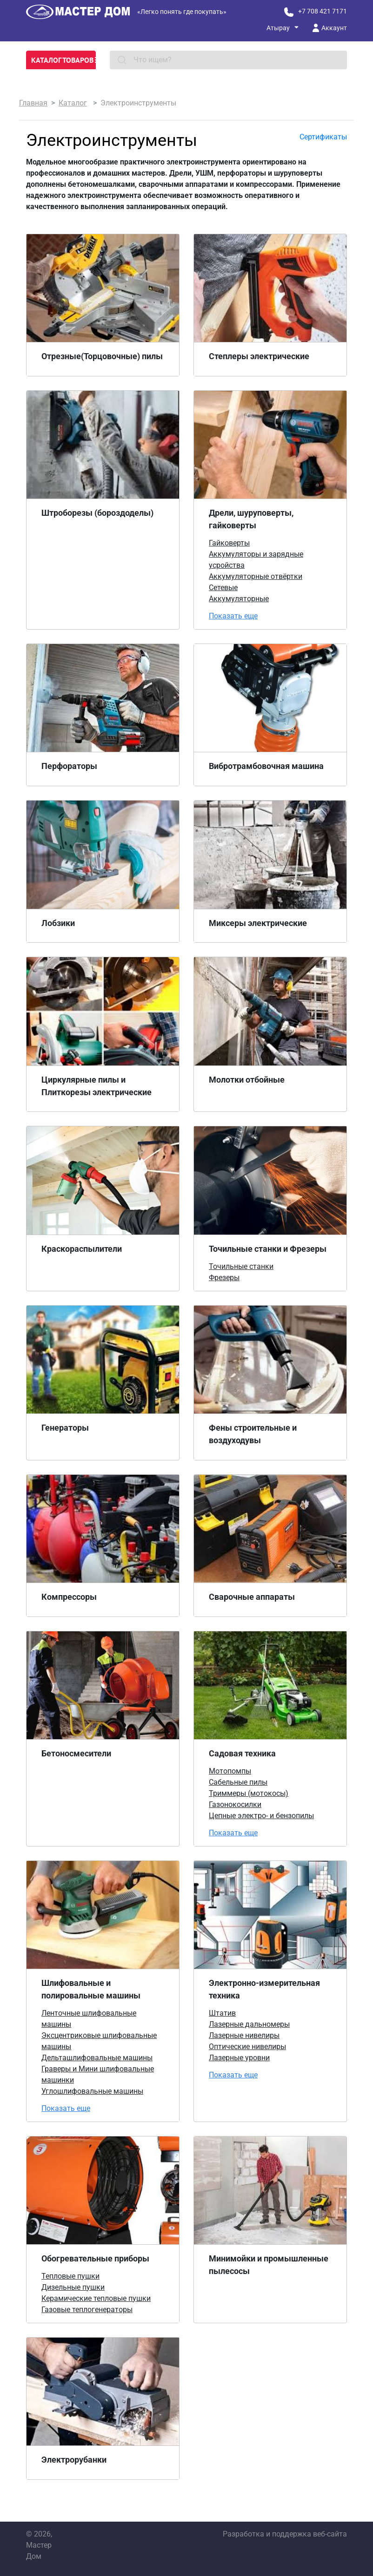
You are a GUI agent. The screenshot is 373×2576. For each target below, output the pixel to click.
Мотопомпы (230, 1771)
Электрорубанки (74, 2459)
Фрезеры (224, 1277)
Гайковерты (229, 543)
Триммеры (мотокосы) (248, 1793)
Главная (33, 103)
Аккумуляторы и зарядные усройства (256, 560)
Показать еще (233, 615)
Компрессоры (69, 1597)
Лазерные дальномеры (249, 2024)
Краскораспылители (81, 1249)
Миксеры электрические (258, 923)
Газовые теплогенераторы (87, 2309)
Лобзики (58, 923)
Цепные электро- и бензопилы (261, 1815)
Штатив (222, 2013)
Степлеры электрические (259, 356)
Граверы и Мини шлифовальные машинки (97, 2074)
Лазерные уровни (239, 2057)
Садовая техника (242, 1753)
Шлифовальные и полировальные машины (90, 1989)
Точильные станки (241, 1266)
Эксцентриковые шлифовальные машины (99, 2041)
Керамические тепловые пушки (96, 2298)
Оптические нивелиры (247, 2046)
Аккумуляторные (239, 598)
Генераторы (65, 1428)
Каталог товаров (63, 60)
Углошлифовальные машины (92, 2091)
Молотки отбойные (247, 1079)
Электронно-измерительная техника (264, 1989)
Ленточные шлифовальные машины (88, 2019)
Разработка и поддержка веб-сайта (285, 2534)
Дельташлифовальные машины (97, 2057)
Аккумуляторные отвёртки (255, 576)
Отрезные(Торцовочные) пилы (102, 356)
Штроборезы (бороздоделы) (97, 513)
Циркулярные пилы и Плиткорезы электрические (96, 1086)
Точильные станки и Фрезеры (267, 1249)
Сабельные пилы (238, 1782)
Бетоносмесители (76, 1753)
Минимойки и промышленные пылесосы (268, 2265)
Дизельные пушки (73, 2287)
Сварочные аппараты (252, 1597)
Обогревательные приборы (95, 2258)
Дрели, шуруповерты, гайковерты (251, 519)
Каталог (73, 103)
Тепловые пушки (70, 2276)
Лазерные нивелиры (244, 2035)
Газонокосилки (235, 1804)
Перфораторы (69, 766)
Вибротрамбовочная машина (266, 766)
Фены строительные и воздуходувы (253, 1434)
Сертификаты (323, 136)
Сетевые (223, 587)
